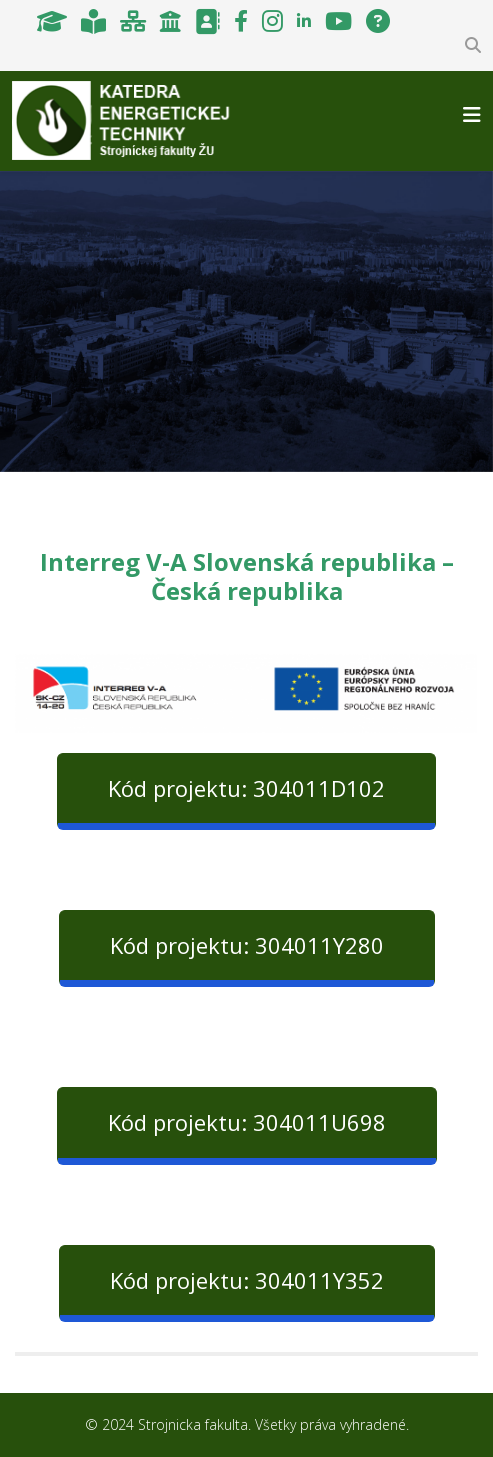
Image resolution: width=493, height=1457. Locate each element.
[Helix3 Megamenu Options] (472, 114)
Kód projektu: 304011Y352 (247, 1280)
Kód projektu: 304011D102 (246, 788)
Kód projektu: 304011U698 (247, 1122)
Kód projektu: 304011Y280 (247, 945)
